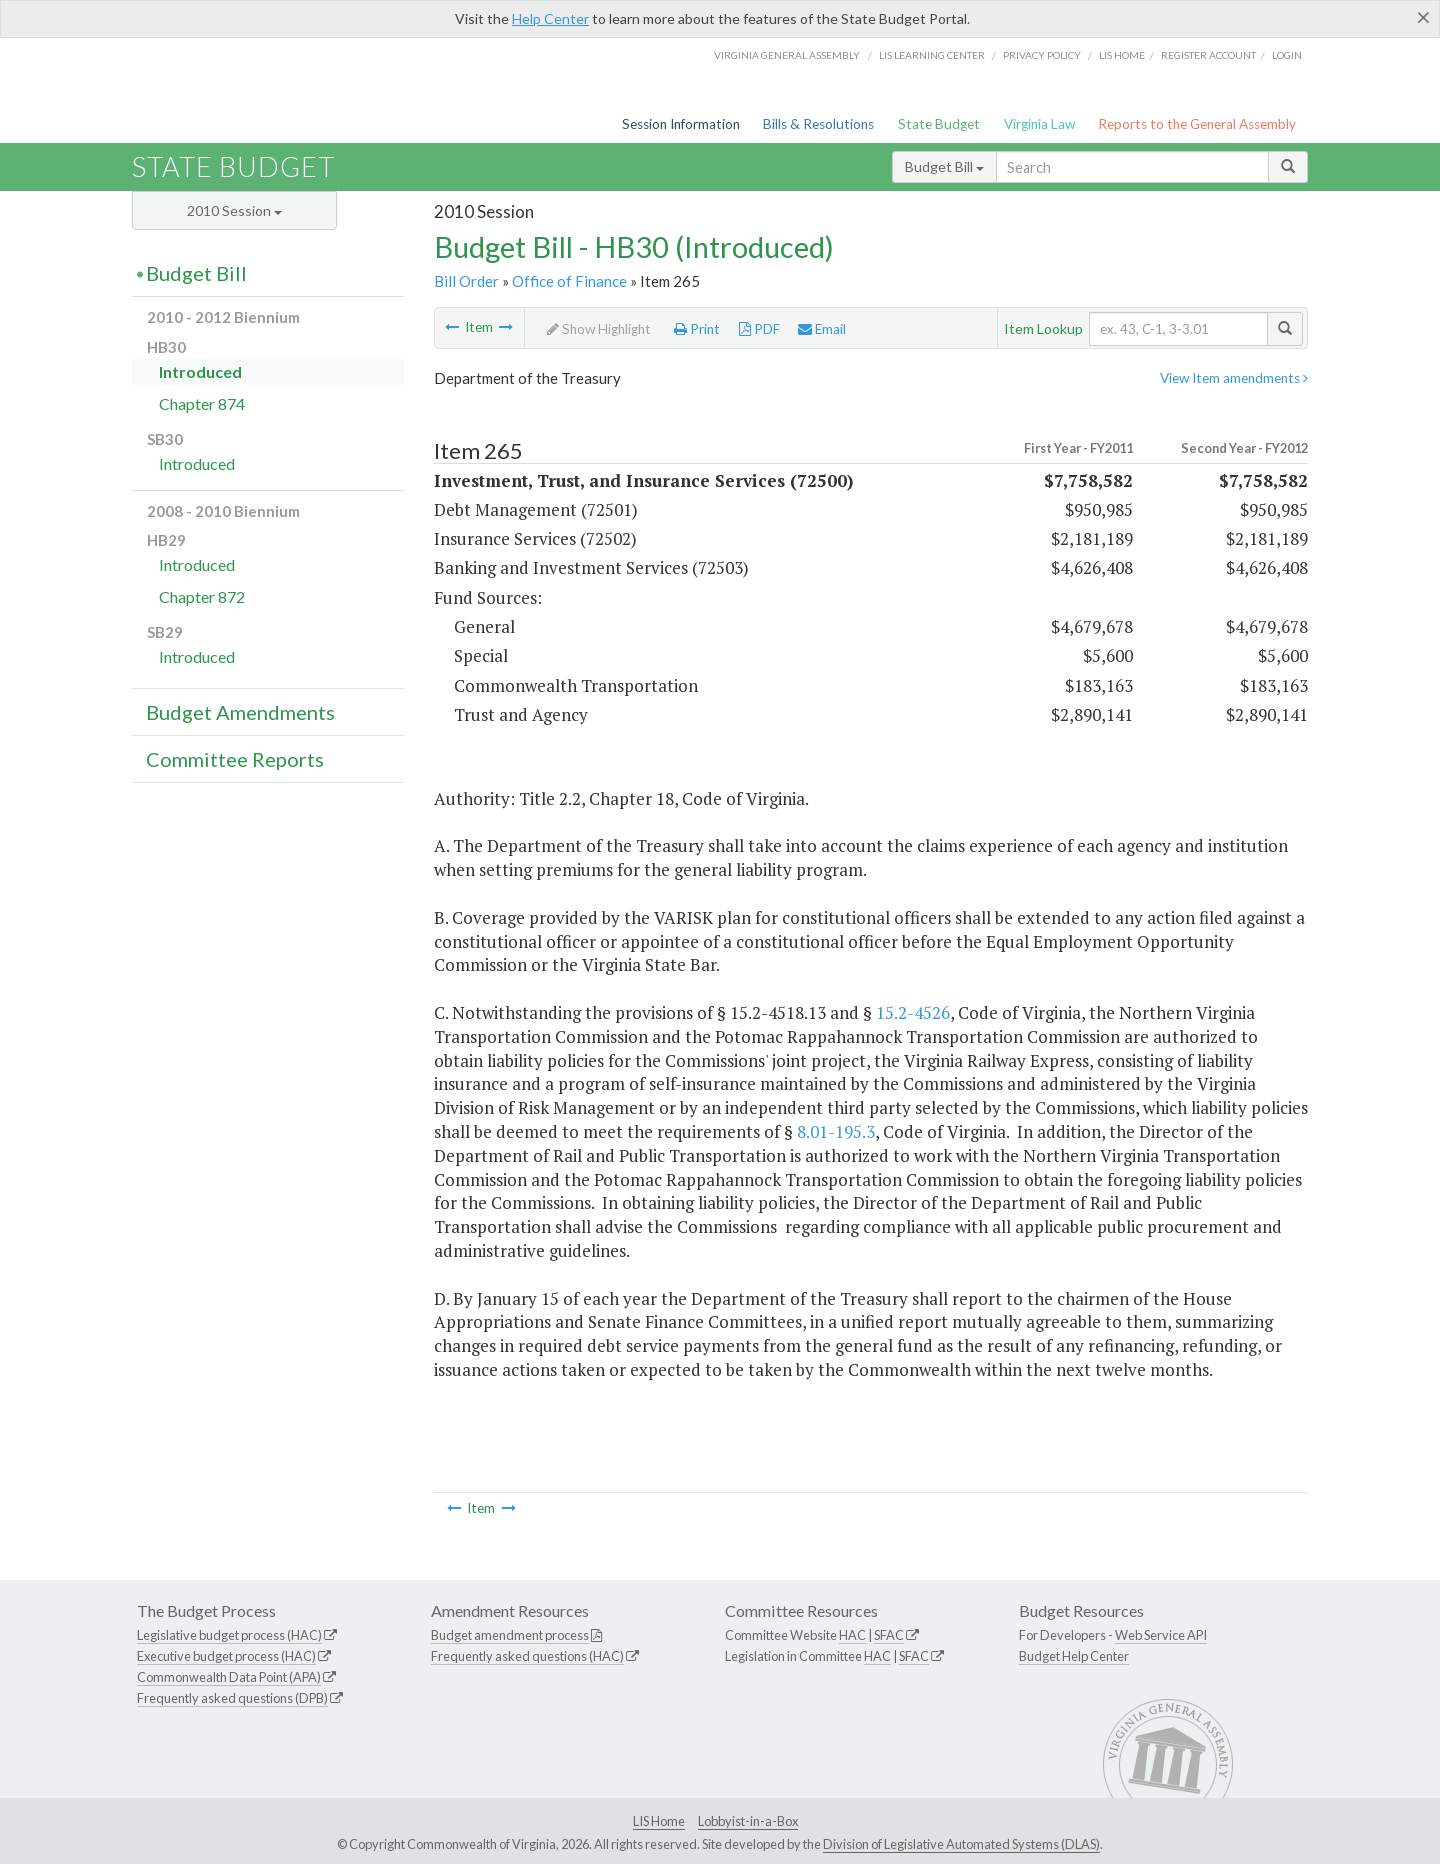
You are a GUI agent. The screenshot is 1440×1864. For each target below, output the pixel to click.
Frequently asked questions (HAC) (527, 1656)
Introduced (200, 371)
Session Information (681, 124)
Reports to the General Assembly (1197, 124)
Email (822, 329)
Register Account (1208, 55)
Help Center (550, 18)
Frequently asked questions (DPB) (232, 1698)
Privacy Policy (1042, 55)
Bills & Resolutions (818, 124)
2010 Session (234, 210)
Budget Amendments (240, 712)
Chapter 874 (202, 403)
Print (697, 329)
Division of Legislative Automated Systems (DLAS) (961, 1844)
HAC (852, 1635)
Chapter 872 (202, 596)
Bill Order (466, 281)
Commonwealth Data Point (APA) (229, 1677)
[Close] (1423, 17)
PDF (759, 329)
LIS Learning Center (932, 55)
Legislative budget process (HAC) (229, 1635)
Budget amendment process (510, 1635)
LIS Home (659, 1821)
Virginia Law (1039, 124)
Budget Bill (944, 166)
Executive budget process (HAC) (226, 1656)
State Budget (939, 124)
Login (1287, 55)
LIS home (1122, 55)
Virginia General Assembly (787, 55)
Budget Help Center (1074, 1656)
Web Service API (1161, 1635)
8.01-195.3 (836, 1131)
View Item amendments (1234, 378)
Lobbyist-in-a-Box (748, 1821)
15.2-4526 (913, 1012)
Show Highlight (599, 329)
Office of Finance (569, 281)
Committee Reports (235, 759)
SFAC (889, 1635)
